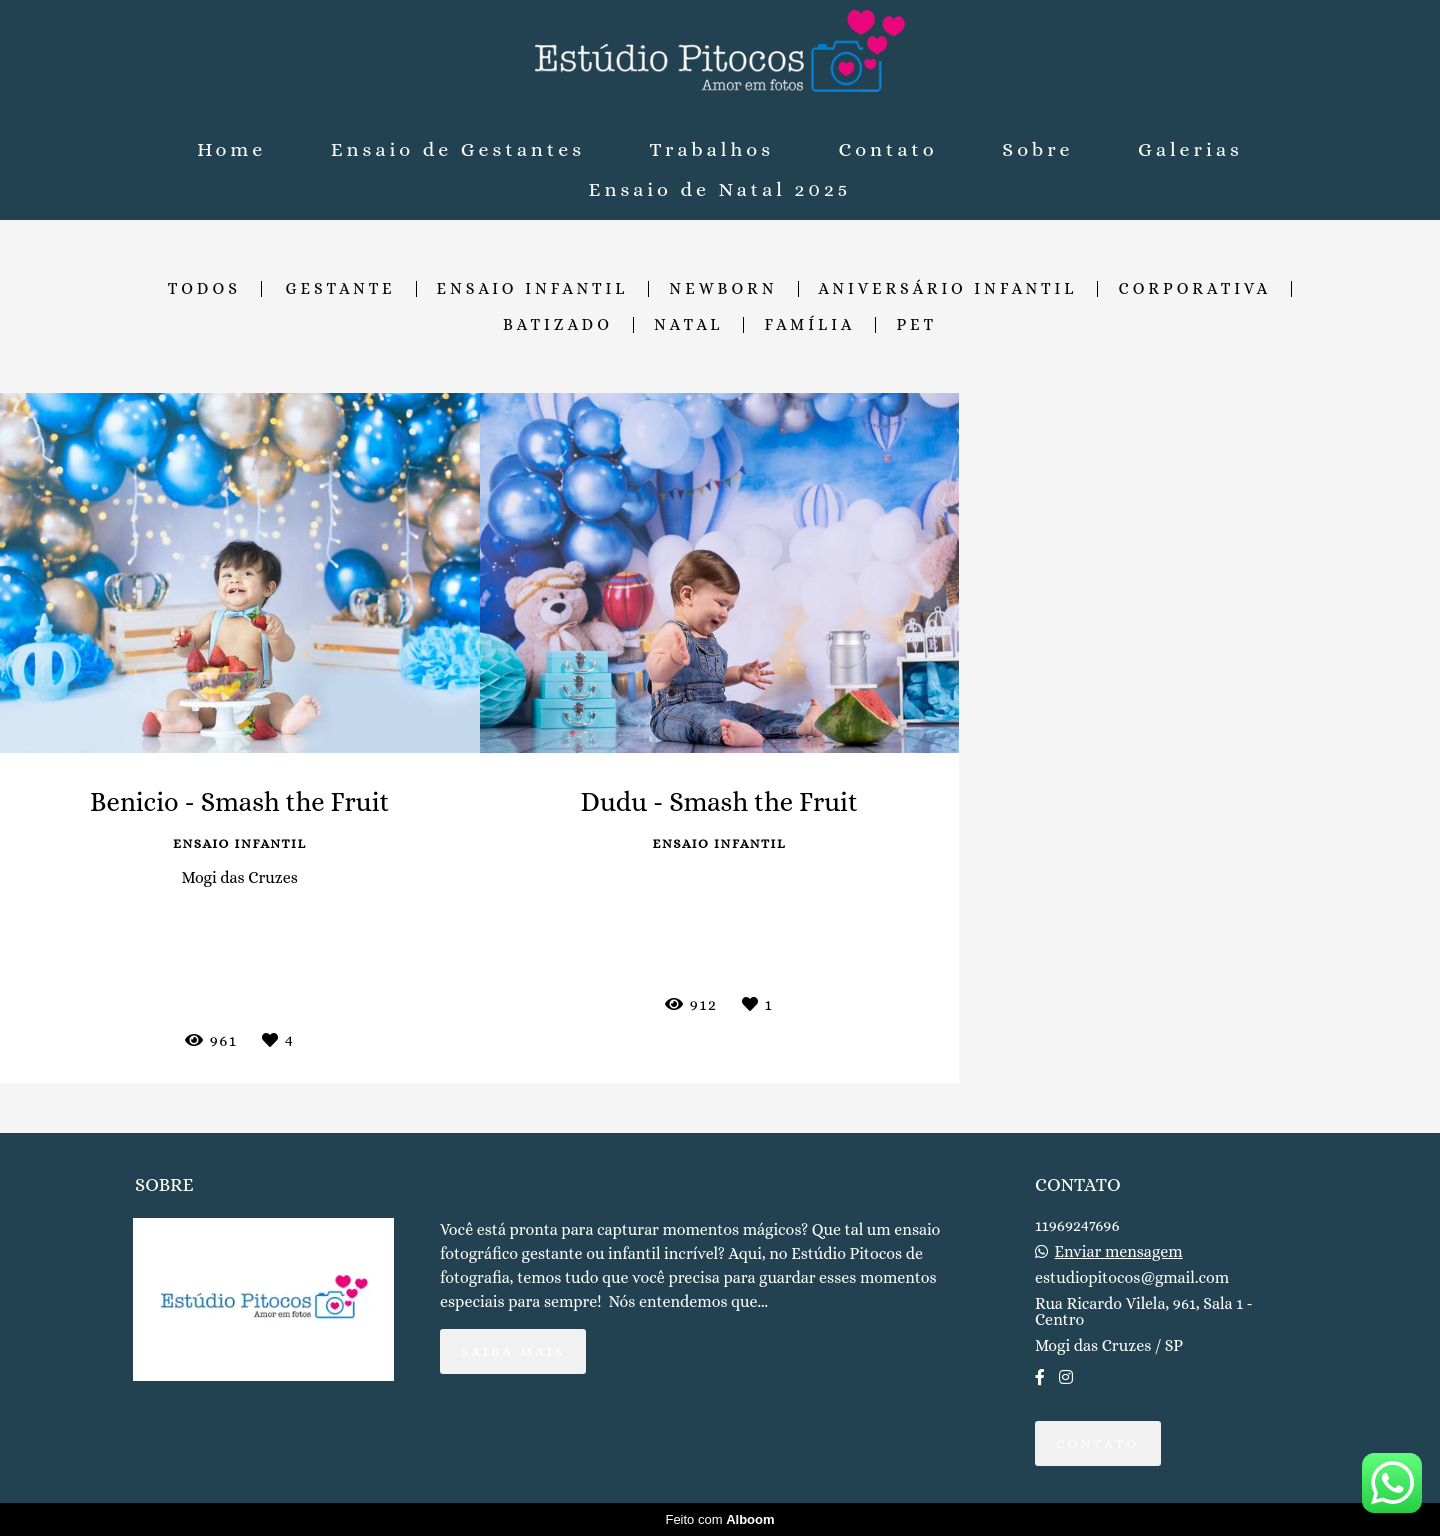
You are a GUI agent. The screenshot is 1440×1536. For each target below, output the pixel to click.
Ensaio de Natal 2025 (720, 189)
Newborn (723, 289)
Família (809, 325)
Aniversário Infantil (948, 289)
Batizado (558, 325)
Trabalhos (712, 149)
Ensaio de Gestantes (458, 149)
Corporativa (1194, 289)
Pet (916, 325)
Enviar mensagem (1119, 1252)
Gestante (341, 289)
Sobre (1037, 149)
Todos (204, 289)
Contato (888, 149)
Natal (688, 325)
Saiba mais (513, 1351)
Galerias (1190, 149)
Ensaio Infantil (533, 289)
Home (231, 149)
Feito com (719, 1519)
